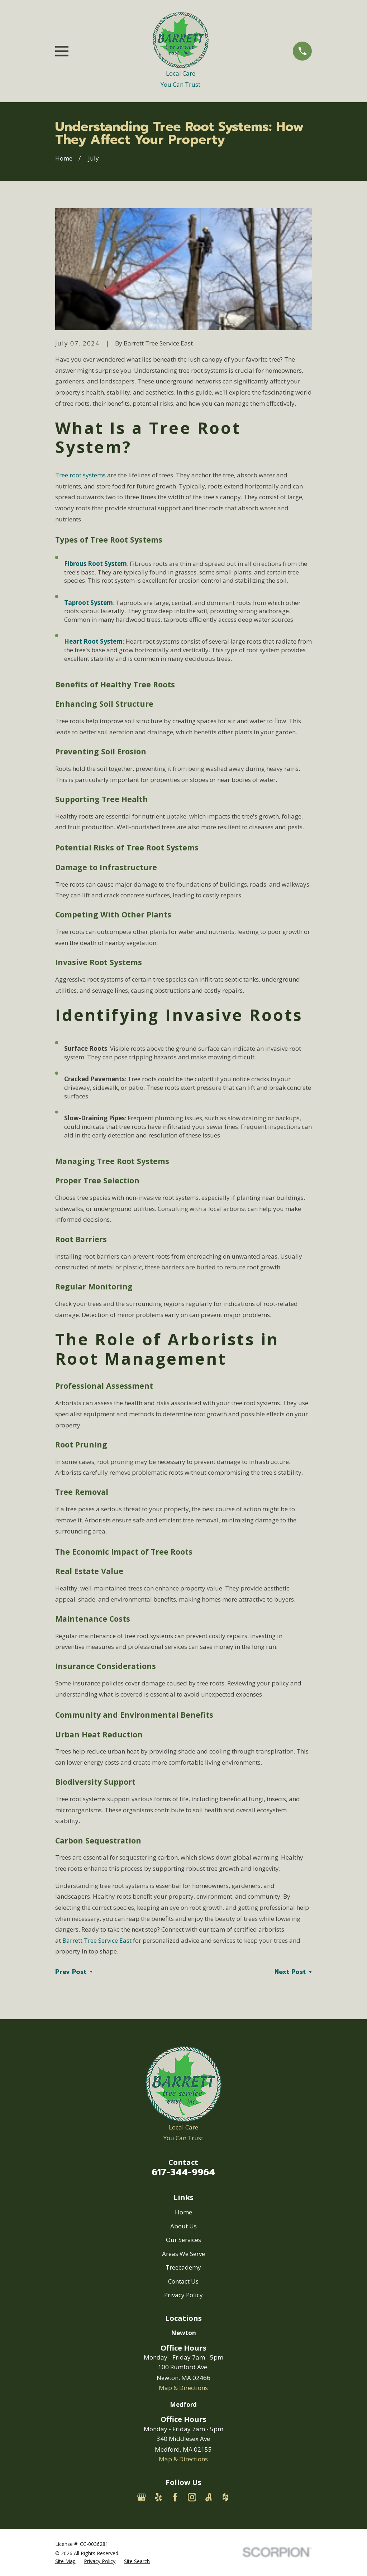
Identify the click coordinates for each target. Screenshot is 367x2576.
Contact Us (183, 2281)
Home (183, 2212)
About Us (183, 2226)
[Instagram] (192, 2497)
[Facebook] (175, 2497)
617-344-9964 (183, 2172)
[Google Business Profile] (141, 2497)
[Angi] (208, 2497)
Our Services (183, 2240)
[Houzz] (225, 2497)
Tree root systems (80, 475)
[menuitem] (65, 2561)
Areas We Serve (183, 2254)
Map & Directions (183, 2388)
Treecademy (183, 2267)
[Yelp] (158, 2497)
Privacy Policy (183, 2295)
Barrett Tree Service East (97, 1940)
